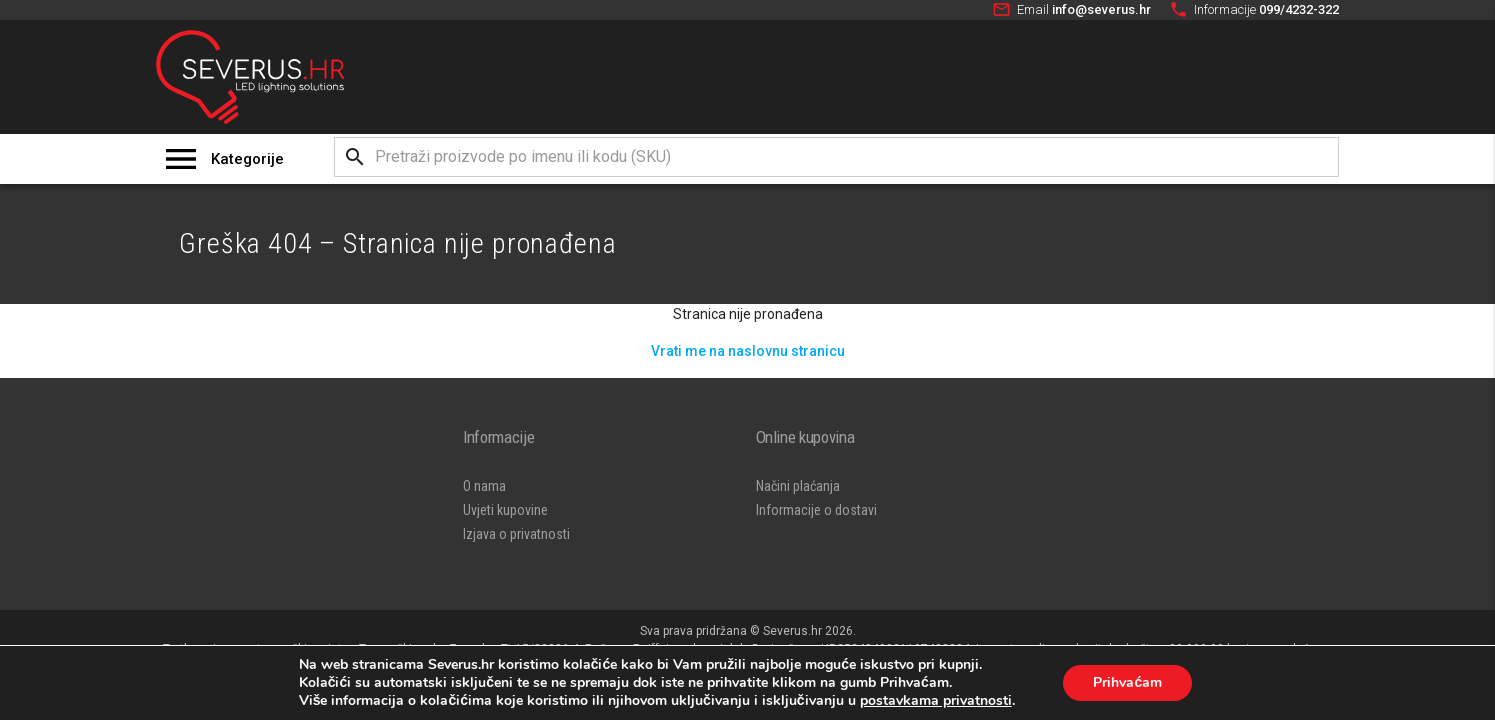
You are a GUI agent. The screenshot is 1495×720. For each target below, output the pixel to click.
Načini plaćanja (798, 486)
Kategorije (247, 159)
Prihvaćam (1127, 682)
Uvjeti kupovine (505, 510)
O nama (484, 486)
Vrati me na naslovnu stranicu (748, 351)
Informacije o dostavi (816, 510)
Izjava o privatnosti (516, 534)
